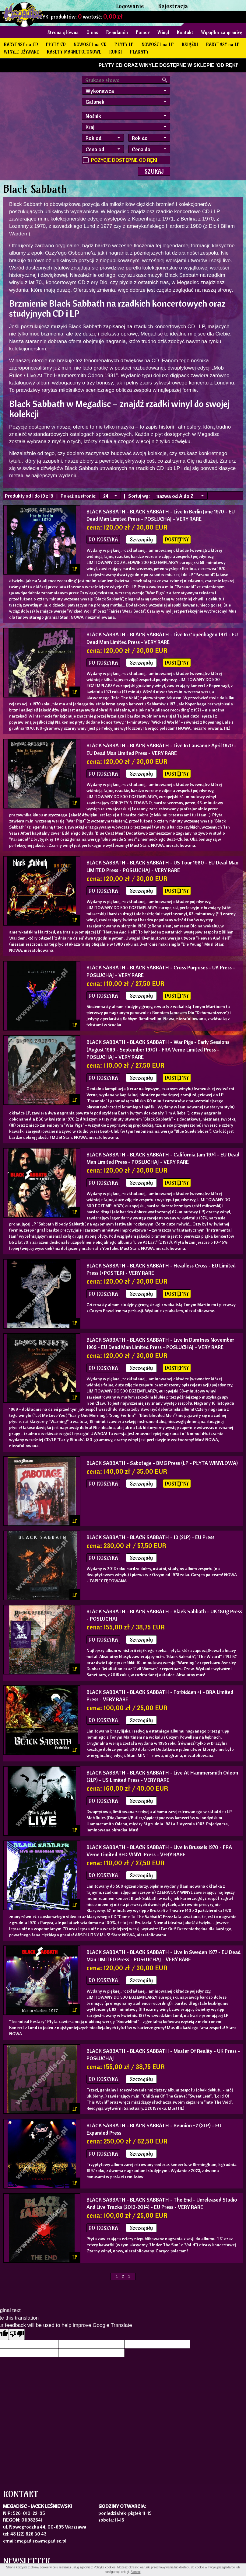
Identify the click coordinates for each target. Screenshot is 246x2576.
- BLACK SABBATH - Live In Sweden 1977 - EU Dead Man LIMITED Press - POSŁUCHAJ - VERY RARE (163, 1955)
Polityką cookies (105, 2567)
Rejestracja (173, 6)
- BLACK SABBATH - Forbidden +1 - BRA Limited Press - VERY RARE (159, 1695)
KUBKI (115, 52)
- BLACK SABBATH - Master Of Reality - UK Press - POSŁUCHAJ (163, 2054)
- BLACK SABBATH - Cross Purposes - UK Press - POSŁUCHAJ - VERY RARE (160, 971)
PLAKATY (139, 52)
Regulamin (117, 32)
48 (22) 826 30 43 (28, 2534)
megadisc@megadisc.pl (41, 2541)
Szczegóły (141, 539)
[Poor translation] (17, 2334)
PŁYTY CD (56, 44)
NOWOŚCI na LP (158, 44)
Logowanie (130, 6)
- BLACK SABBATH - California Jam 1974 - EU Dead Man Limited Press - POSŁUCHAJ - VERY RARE (162, 1158)
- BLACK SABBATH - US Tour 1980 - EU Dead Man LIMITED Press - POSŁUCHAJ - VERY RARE (162, 866)
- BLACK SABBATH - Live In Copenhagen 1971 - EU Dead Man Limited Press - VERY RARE (162, 638)
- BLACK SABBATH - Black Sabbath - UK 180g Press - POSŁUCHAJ (164, 1615)
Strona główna (63, 32)
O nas (92, 32)
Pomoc (143, 32)
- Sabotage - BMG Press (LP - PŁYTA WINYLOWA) (162, 1463)
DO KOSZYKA (103, 539)
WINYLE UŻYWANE (21, 52)
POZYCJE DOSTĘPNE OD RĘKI (124, 160)
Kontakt (185, 32)
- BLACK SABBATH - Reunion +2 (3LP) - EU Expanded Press (153, 2129)
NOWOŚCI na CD (90, 44)
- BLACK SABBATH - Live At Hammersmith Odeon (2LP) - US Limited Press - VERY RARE (162, 1776)
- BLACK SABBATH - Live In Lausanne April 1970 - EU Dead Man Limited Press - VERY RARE (161, 749)
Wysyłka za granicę (221, 32)
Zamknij (136, 2572)
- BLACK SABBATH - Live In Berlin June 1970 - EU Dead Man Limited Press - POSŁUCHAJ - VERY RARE (160, 515)
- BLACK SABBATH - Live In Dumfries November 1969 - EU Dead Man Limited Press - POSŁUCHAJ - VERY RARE (160, 1343)
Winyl (163, 32)
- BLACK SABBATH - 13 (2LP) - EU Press (150, 1537)
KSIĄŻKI (190, 44)
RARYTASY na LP (223, 44)
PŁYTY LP (124, 44)
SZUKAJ (154, 171)
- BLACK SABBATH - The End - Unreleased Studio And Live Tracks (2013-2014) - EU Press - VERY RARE (161, 2203)
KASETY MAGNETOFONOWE (74, 52)
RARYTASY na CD (21, 44)
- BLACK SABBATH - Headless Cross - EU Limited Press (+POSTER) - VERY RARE (161, 1269)
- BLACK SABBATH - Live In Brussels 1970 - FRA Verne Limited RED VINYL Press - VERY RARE (159, 1851)
